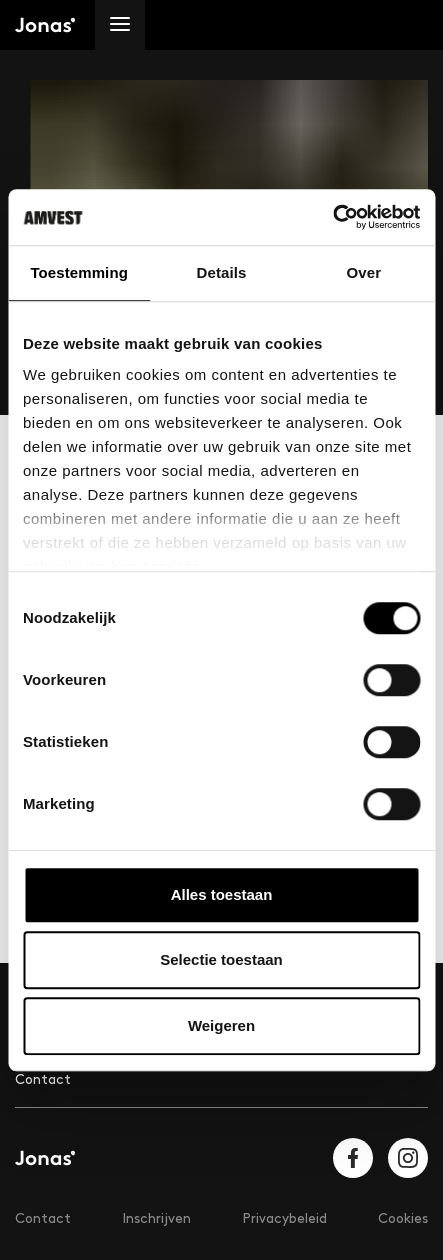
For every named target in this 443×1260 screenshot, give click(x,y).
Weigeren (221, 1025)
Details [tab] (222, 272)
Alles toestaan (222, 894)
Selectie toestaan (221, 959)
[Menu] (120, 25)
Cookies (403, 1218)
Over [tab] (364, 272)
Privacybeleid (284, 1218)
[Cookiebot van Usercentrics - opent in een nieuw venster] (332, 217)
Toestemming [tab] (79, 272)
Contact (43, 1079)
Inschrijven (156, 1218)
